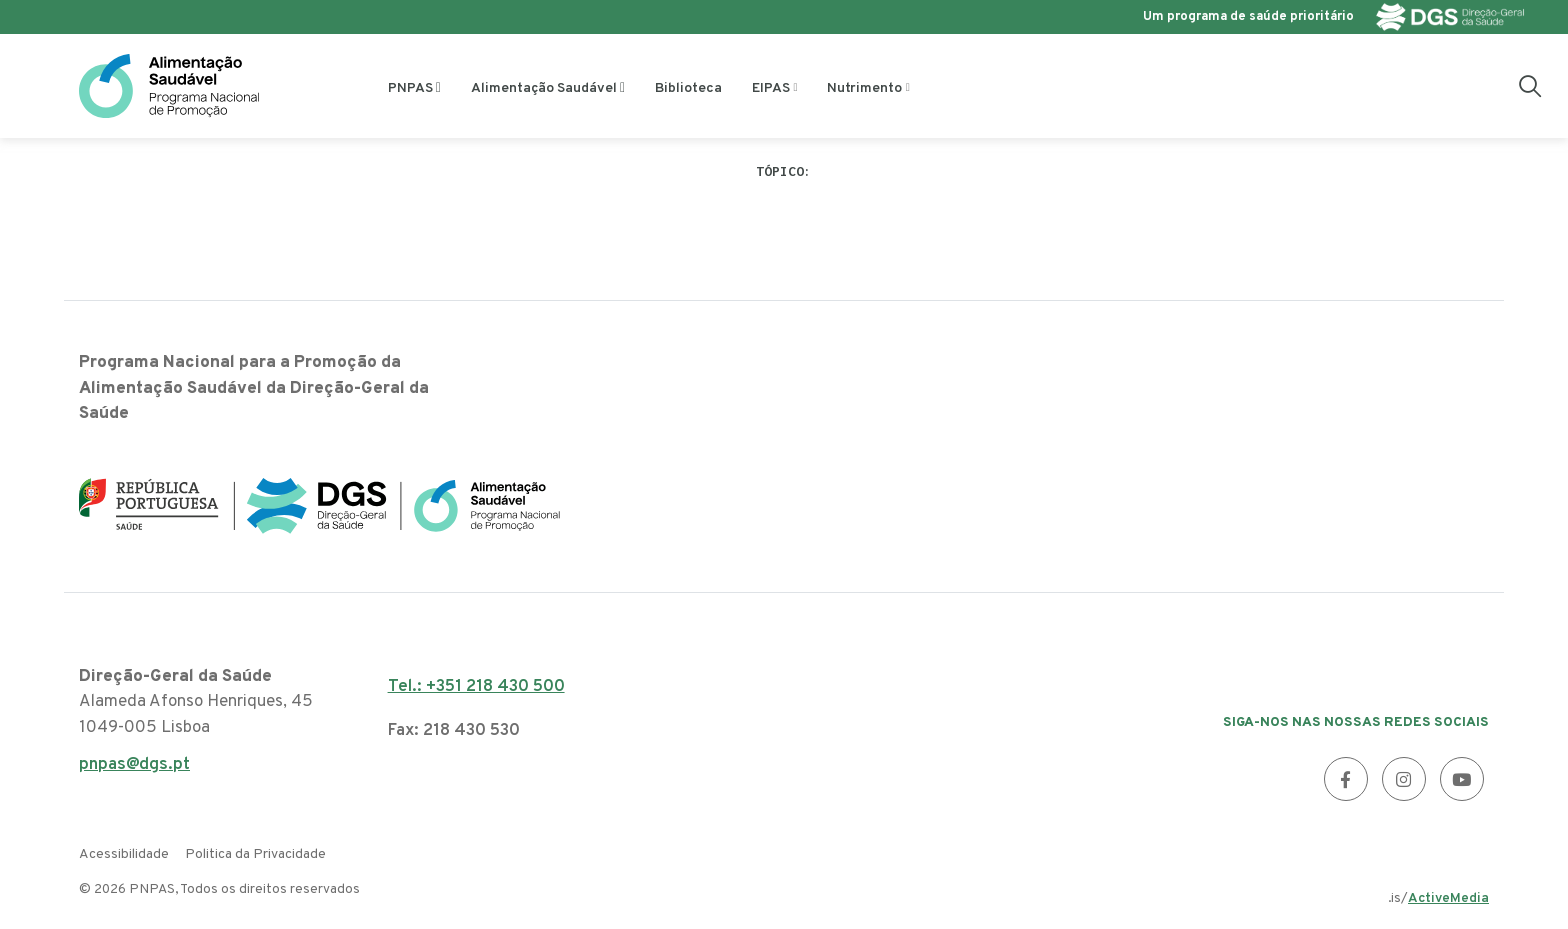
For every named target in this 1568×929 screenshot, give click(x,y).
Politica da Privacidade (255, 854)
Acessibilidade (124, 854)
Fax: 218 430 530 (454, 731)
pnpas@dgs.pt (134, 770)
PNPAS (410, 88)
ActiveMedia (1448, 898)
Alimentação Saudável (544, 88)
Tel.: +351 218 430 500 (476, 687)
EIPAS (771, 88)
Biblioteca (688, 88)
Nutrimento (864, 88)
